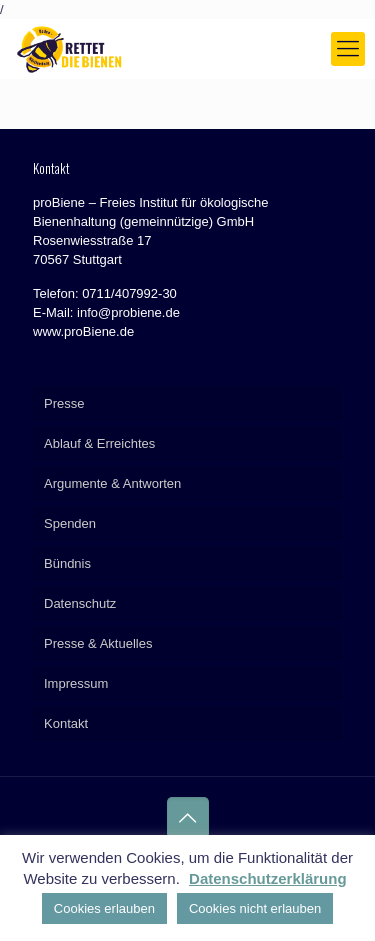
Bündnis (67, 563)
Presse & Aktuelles (98, 643)
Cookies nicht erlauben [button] (255, 908)
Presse (64, 403)
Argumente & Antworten (112, 483)
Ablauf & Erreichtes (99, 443)
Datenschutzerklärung (268, 878)
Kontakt (66, 723)
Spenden (70, 523)
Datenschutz (80, 603)
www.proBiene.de (83, 331)
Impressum (76, 683)
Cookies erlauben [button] (104, 908)
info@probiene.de (128, 312)
